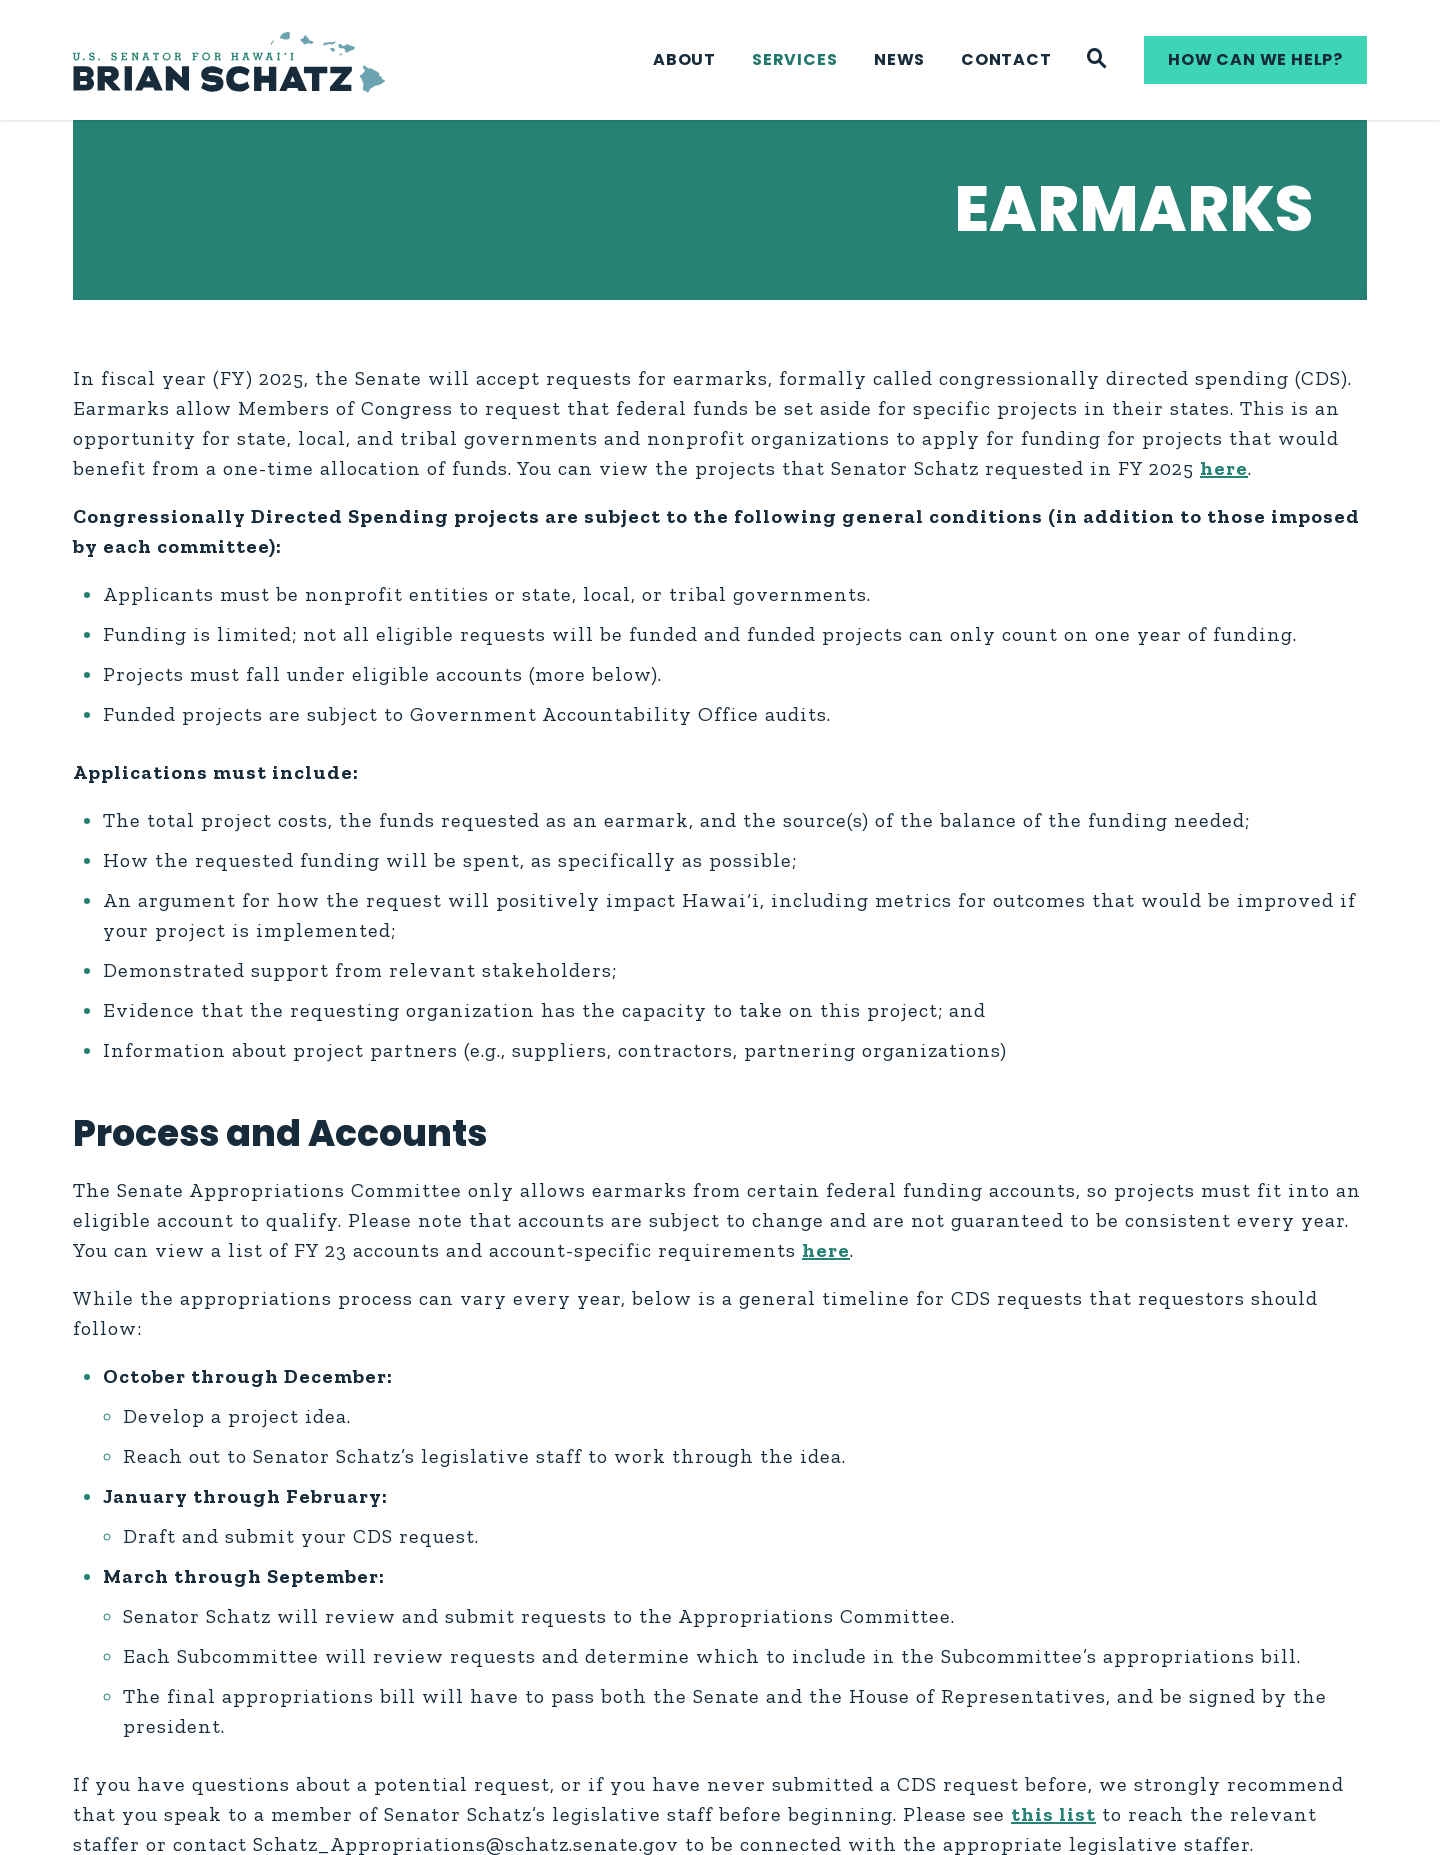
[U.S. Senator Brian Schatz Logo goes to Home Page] (229, 60)
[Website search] (1097, 60)
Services (794, 59)
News (899, 59)
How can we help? (1255, 59)
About (684, 59)
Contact (1006, 59)
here (1224, 468)
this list (1053, 1814)
